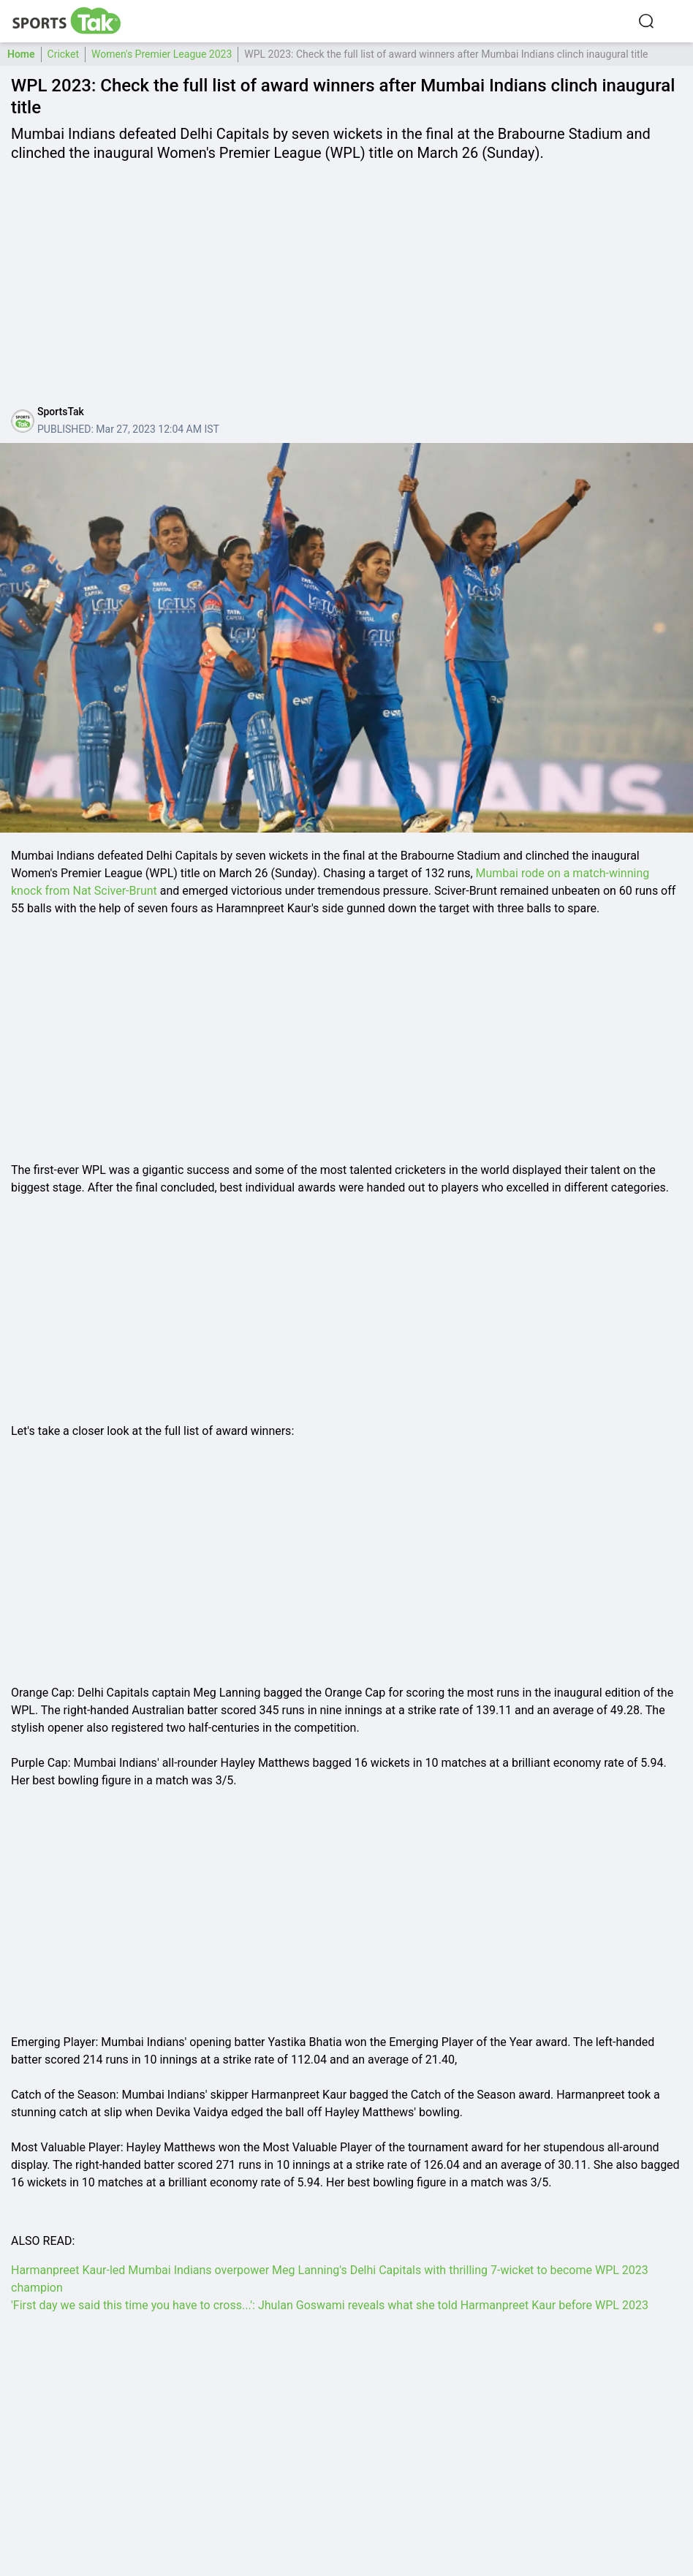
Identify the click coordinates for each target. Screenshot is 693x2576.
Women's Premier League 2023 (161, 54)
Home (21, 54)
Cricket (64, 54)
